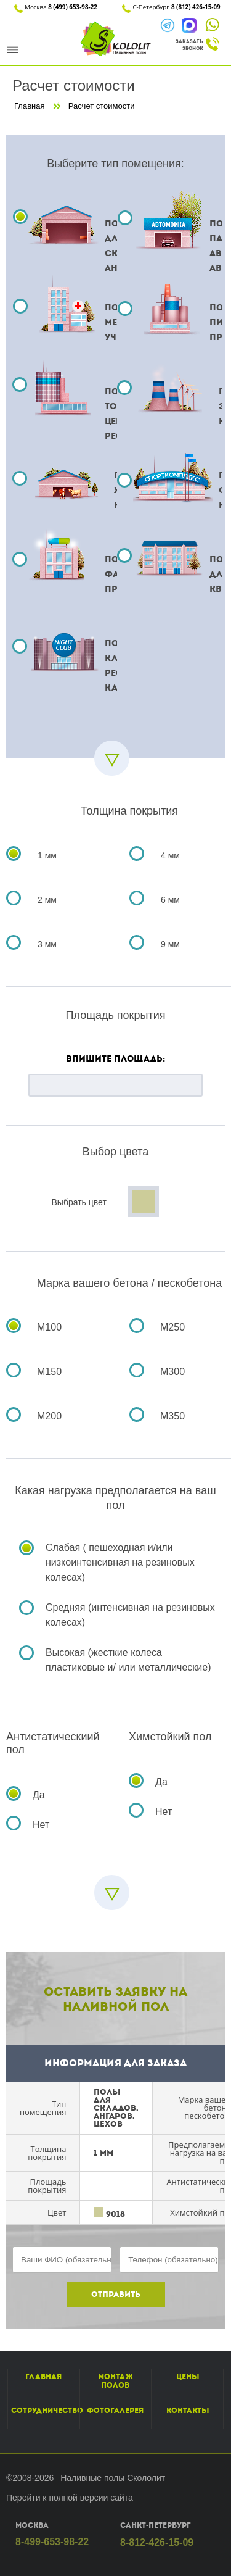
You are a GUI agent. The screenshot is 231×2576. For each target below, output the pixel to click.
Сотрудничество (47, 2410)
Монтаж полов (115, 2381)
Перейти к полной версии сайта (69, 2498)
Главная (29, 106)
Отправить (115, 2294)
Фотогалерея (115, 2410)
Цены (188, 2376)
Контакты (187, 2410)
